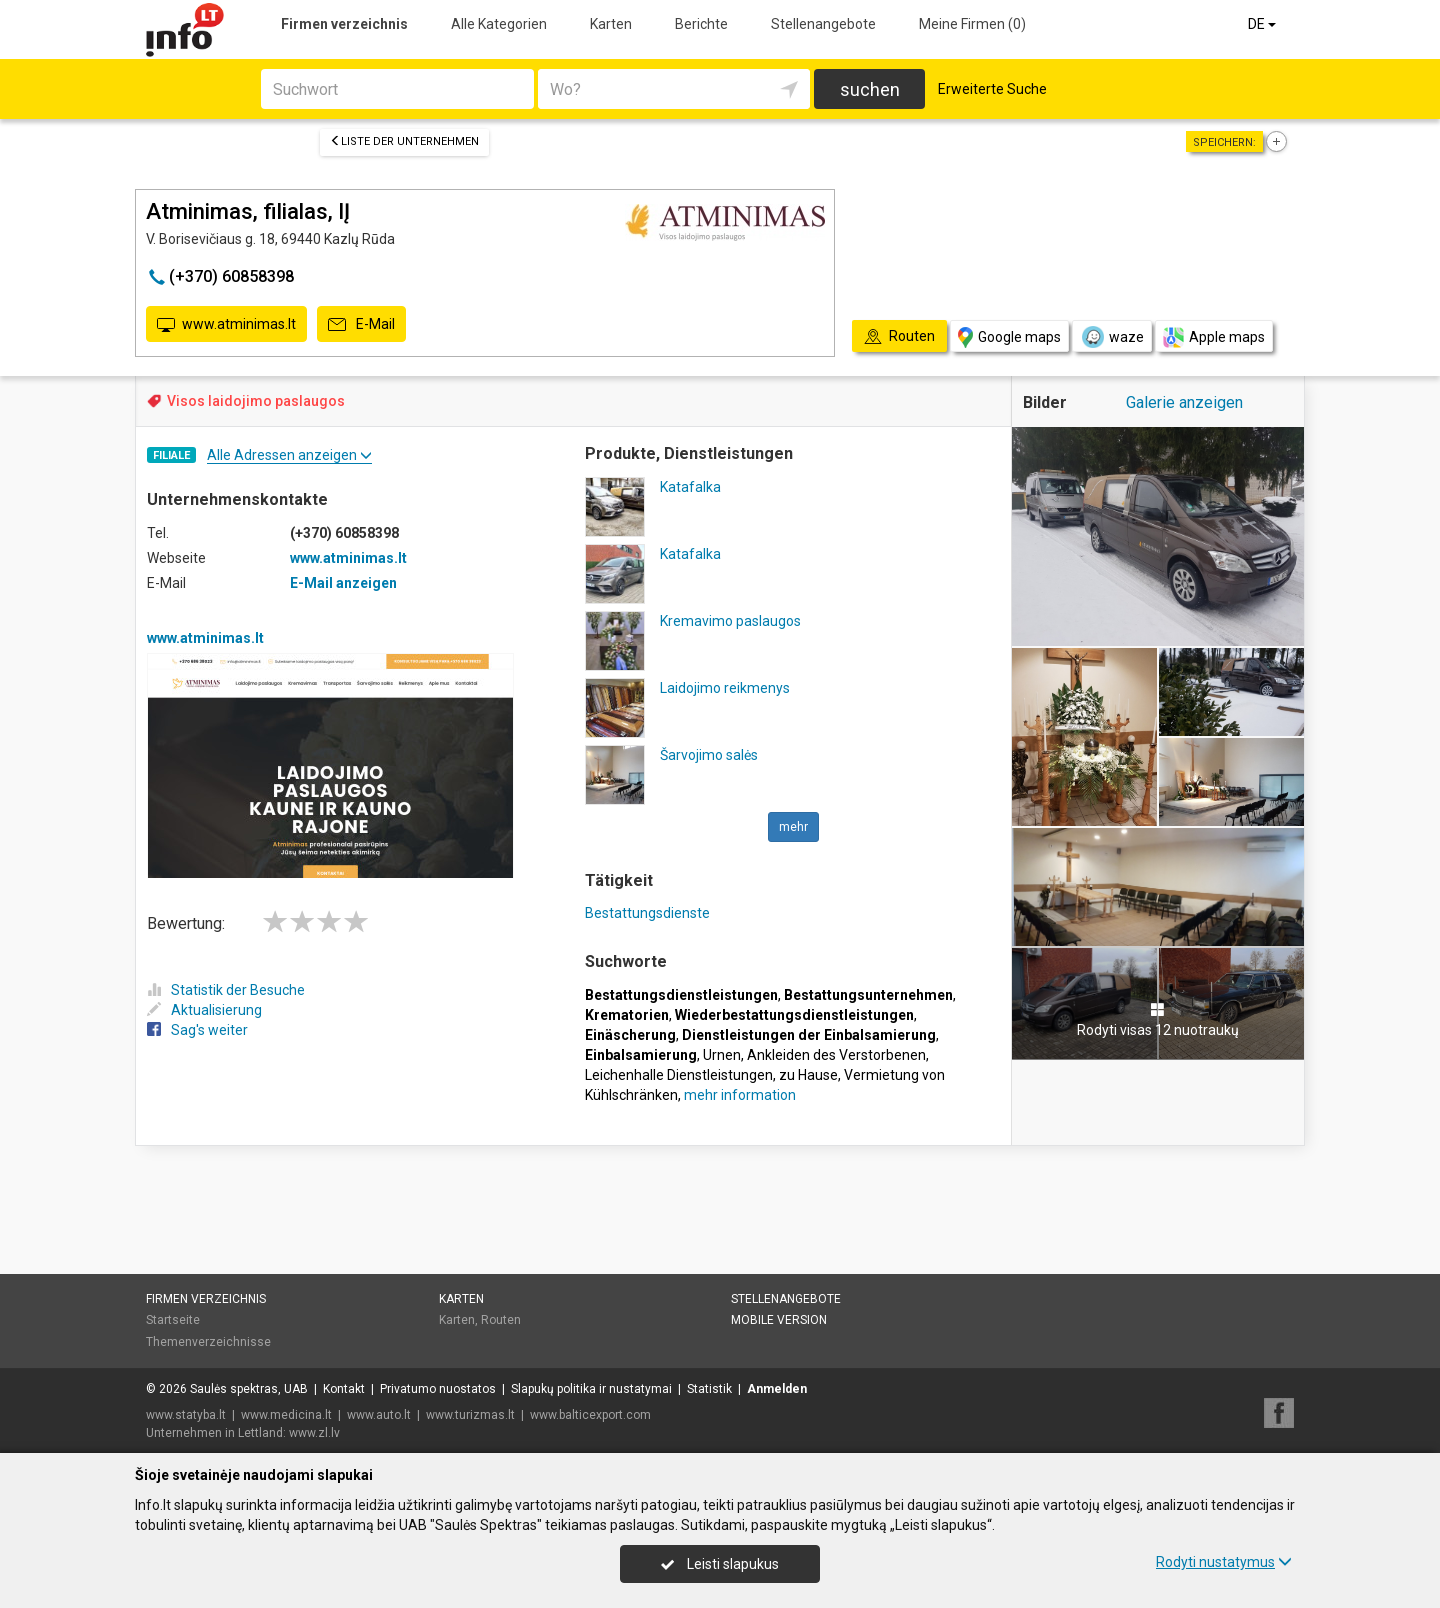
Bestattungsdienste (647, 913)
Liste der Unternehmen (404, 141)
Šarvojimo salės (709, 755)
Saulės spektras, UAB (249, 1389)
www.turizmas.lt (470, 1415)
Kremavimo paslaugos (730, 621)
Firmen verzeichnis (344, 24)
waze (1112, 337)
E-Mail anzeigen (343, 583)
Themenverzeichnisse (208, 1342)
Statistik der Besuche (226, 990)
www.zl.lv (314, 1433)
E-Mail (361, 325)
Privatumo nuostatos (438, 1389)
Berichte (701, 24)
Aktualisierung (204, 1010)
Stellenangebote (823, 24)
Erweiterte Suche (992, 89)
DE (1263, 24)
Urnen (722, 1055)
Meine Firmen (972, 24)
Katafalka (690, 487)
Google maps (1009, 337)
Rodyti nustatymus (1224, 1562)
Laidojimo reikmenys (725, 688)
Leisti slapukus (720, 1564)
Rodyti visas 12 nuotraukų (1158, 1020)
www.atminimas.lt (226, 325)
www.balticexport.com (590, 1415)
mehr (793, 827)
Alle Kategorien (499, 24)
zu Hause (808, 1075)
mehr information (740, 1095)
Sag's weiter (197, 1030)
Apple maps (1214, 337)
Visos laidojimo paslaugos (256, 401)
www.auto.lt (379, 1415)
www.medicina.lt (286, 1415)
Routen (501, 1320)
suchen (870, 89)
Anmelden (777, 1389)
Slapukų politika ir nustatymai (591, 1389)
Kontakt (344, 1389)
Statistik (709, 1389)
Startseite (173, 1320)
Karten (611, 24)
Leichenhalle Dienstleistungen (679, 1075)
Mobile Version (779, 1320)
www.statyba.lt (186, 1415)
